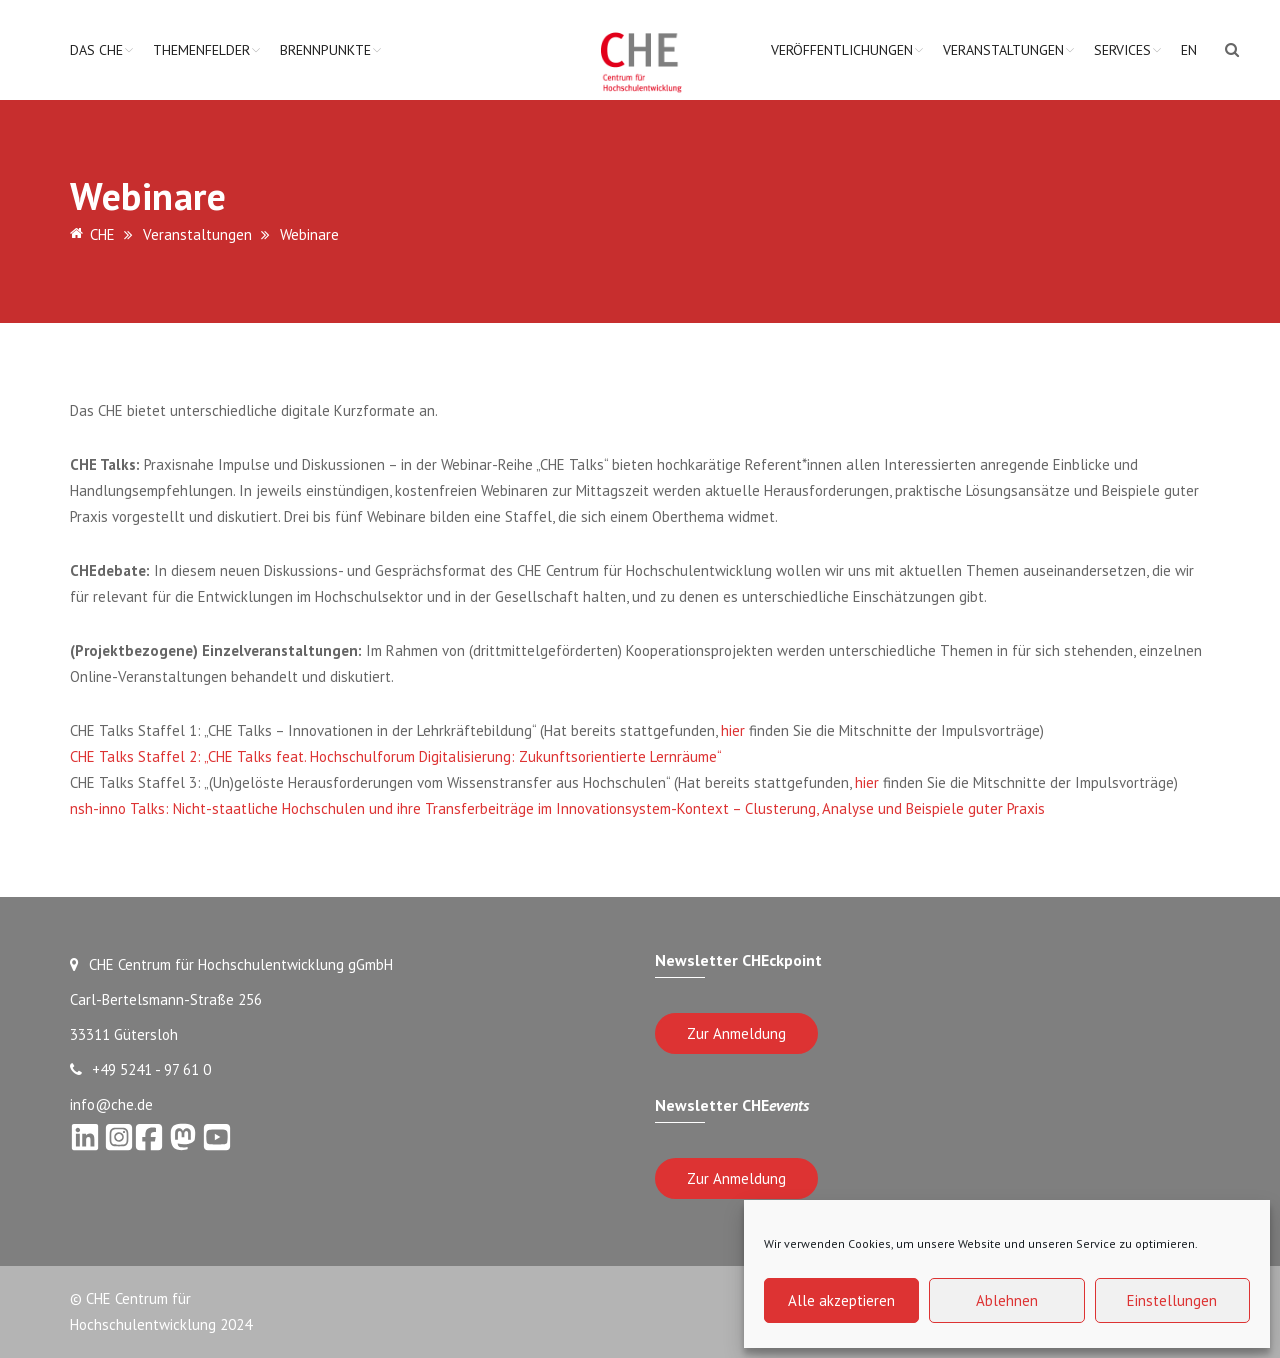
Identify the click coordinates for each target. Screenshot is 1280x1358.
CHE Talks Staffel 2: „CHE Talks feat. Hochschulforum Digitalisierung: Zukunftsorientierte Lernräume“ (396, 756)
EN (1189, 50)
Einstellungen (1172, 1300)
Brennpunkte (325, 50)
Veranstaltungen (1003, 50)
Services (1122, 50)
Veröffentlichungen (842, 50)
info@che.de (111, 1104)
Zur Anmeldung (736, 1033)
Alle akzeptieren (841, 1300)
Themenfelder (201, 50)
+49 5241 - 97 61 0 (140, 1069)
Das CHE (96, 50)
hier (733, 730)
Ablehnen (1007, 1300)
